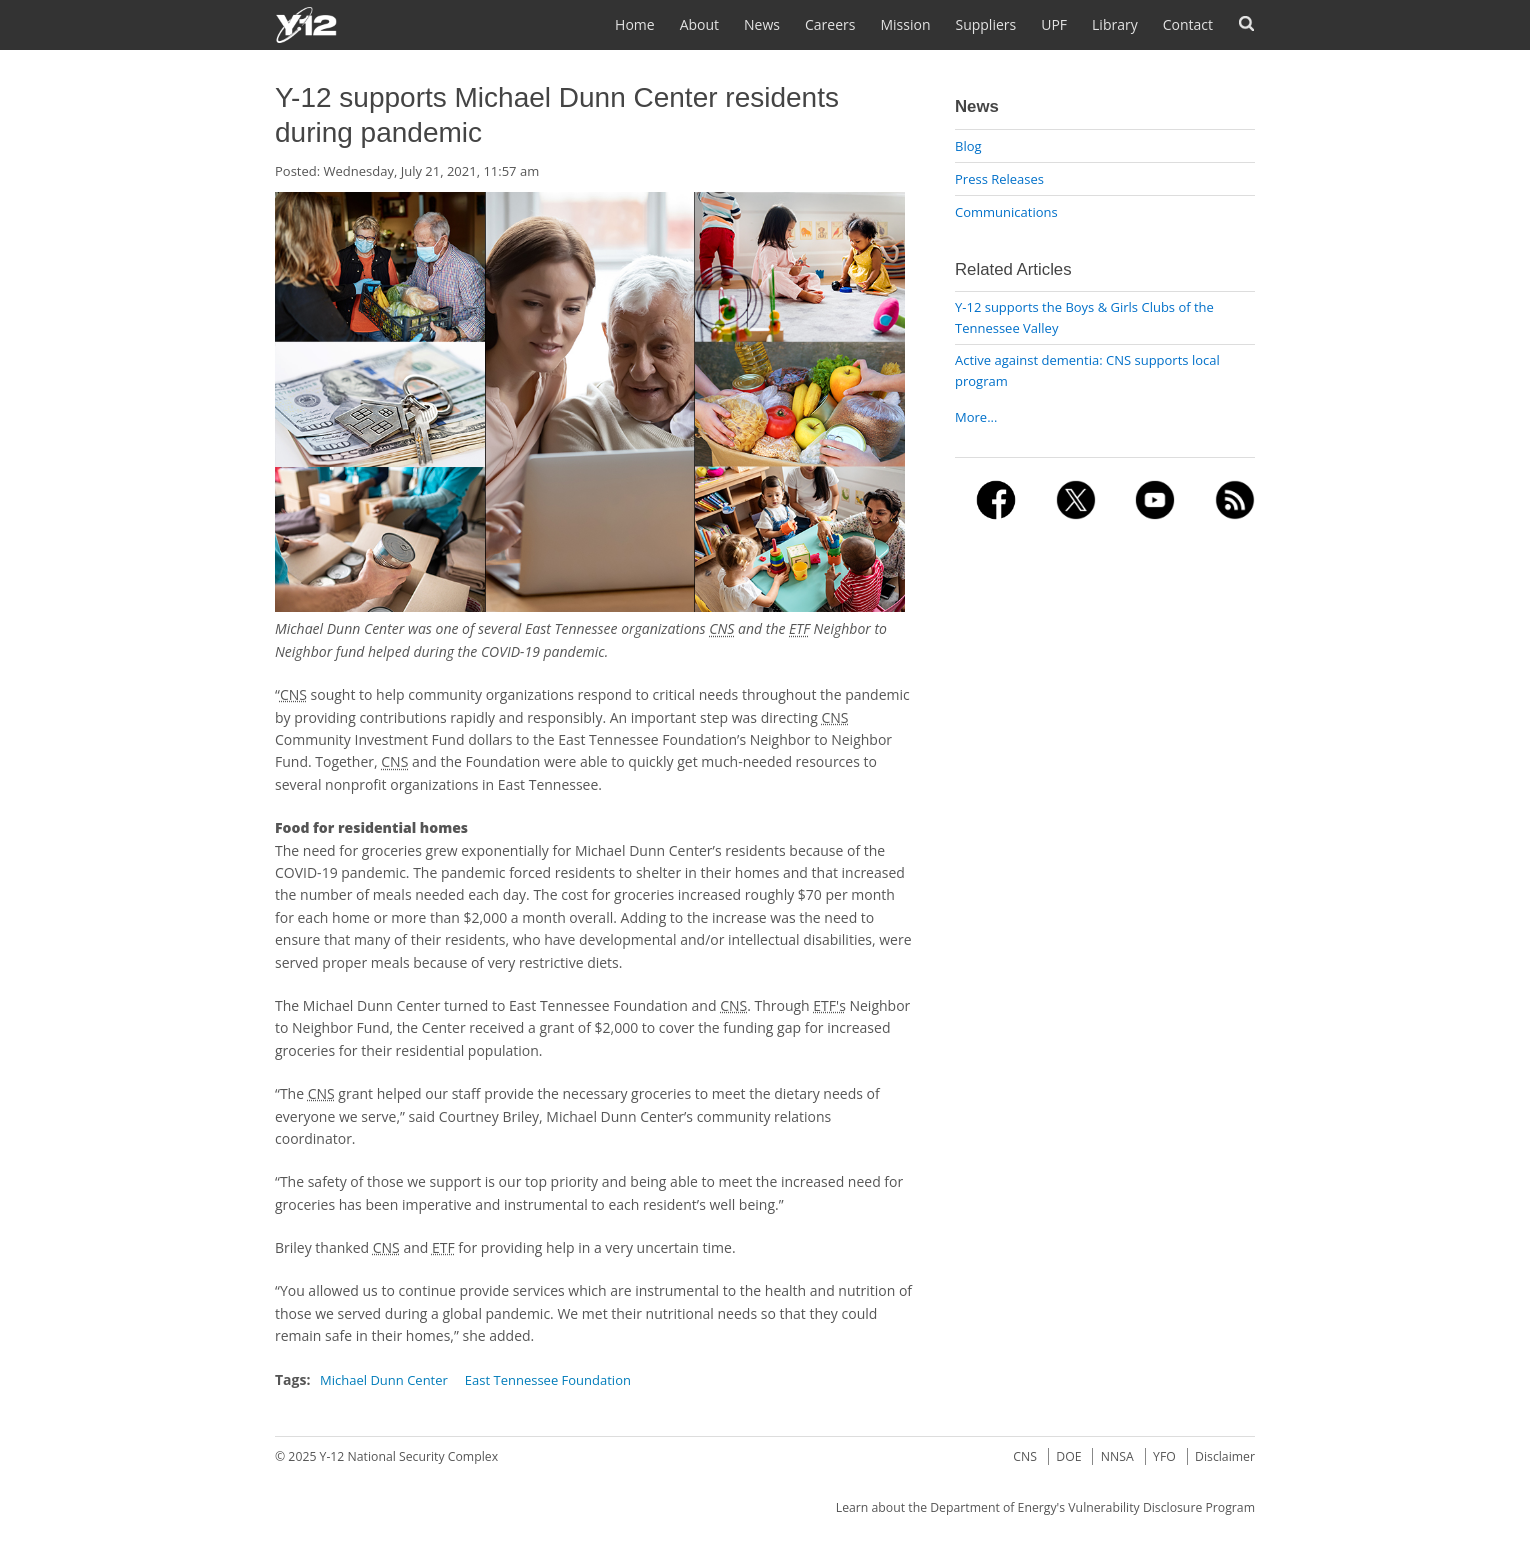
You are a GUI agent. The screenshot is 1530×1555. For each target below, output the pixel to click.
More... (976, 417)
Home (635, 24)
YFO (1164, 1456)
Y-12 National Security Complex (409, 1456)
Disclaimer (1225, 1456)
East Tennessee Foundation (548, 1380)
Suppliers (985, 24)
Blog (968, 146)
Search (1246, 23)
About (699, 24)
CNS (1025, 1456)
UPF (1054, 24)
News (762, 24)
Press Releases (999, 179)
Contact (1188, 24)
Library (1115, 24)
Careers (830, 24)
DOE (1068, 1456)
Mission (905, 24)
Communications (1006, 212)
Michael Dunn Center (384, 1380)
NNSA (1117, 1456)
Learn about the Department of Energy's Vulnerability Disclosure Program (1045, 1507)
